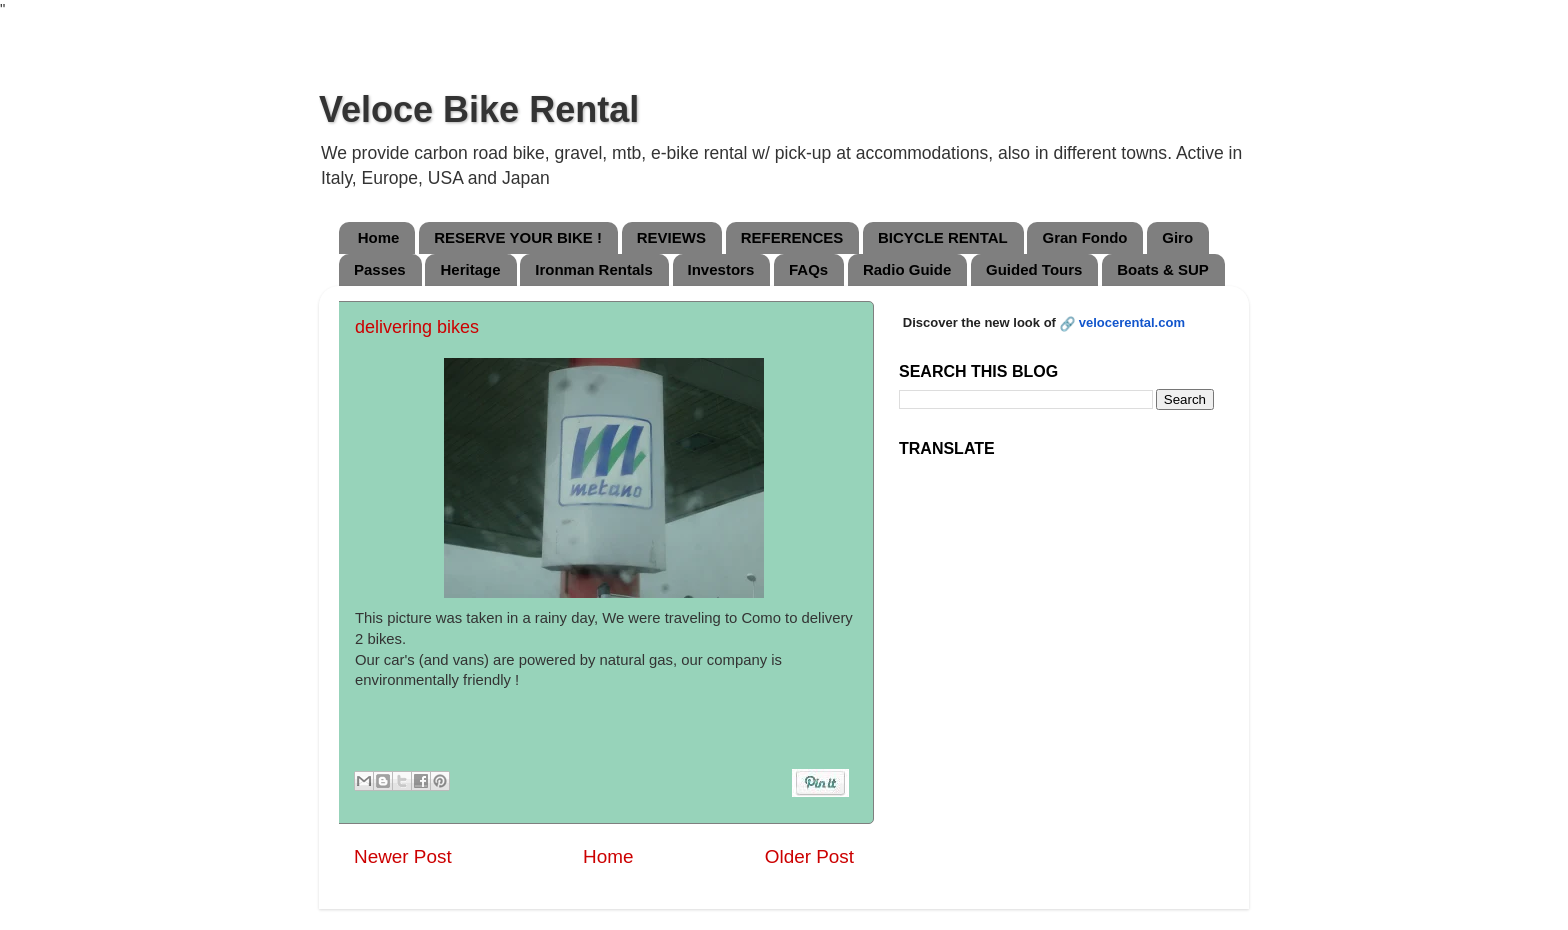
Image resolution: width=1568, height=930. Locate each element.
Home (379, 237)
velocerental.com (1132, 322)
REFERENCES (792, 237)
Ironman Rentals (594, 269)
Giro (1177, 237)
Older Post (809, 856)
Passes (380, 269)
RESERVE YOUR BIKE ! (518, 237)
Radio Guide (907, 269)
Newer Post (403, 856)
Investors (721, 269)
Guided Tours (1034, 269)
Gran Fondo (1084, 237)
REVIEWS (671, 237)
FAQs (808, 269)
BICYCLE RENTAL (943, 237)
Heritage (470, 269)
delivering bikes (417, 327)
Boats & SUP (1163, 269)
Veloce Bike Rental (479, 109)
